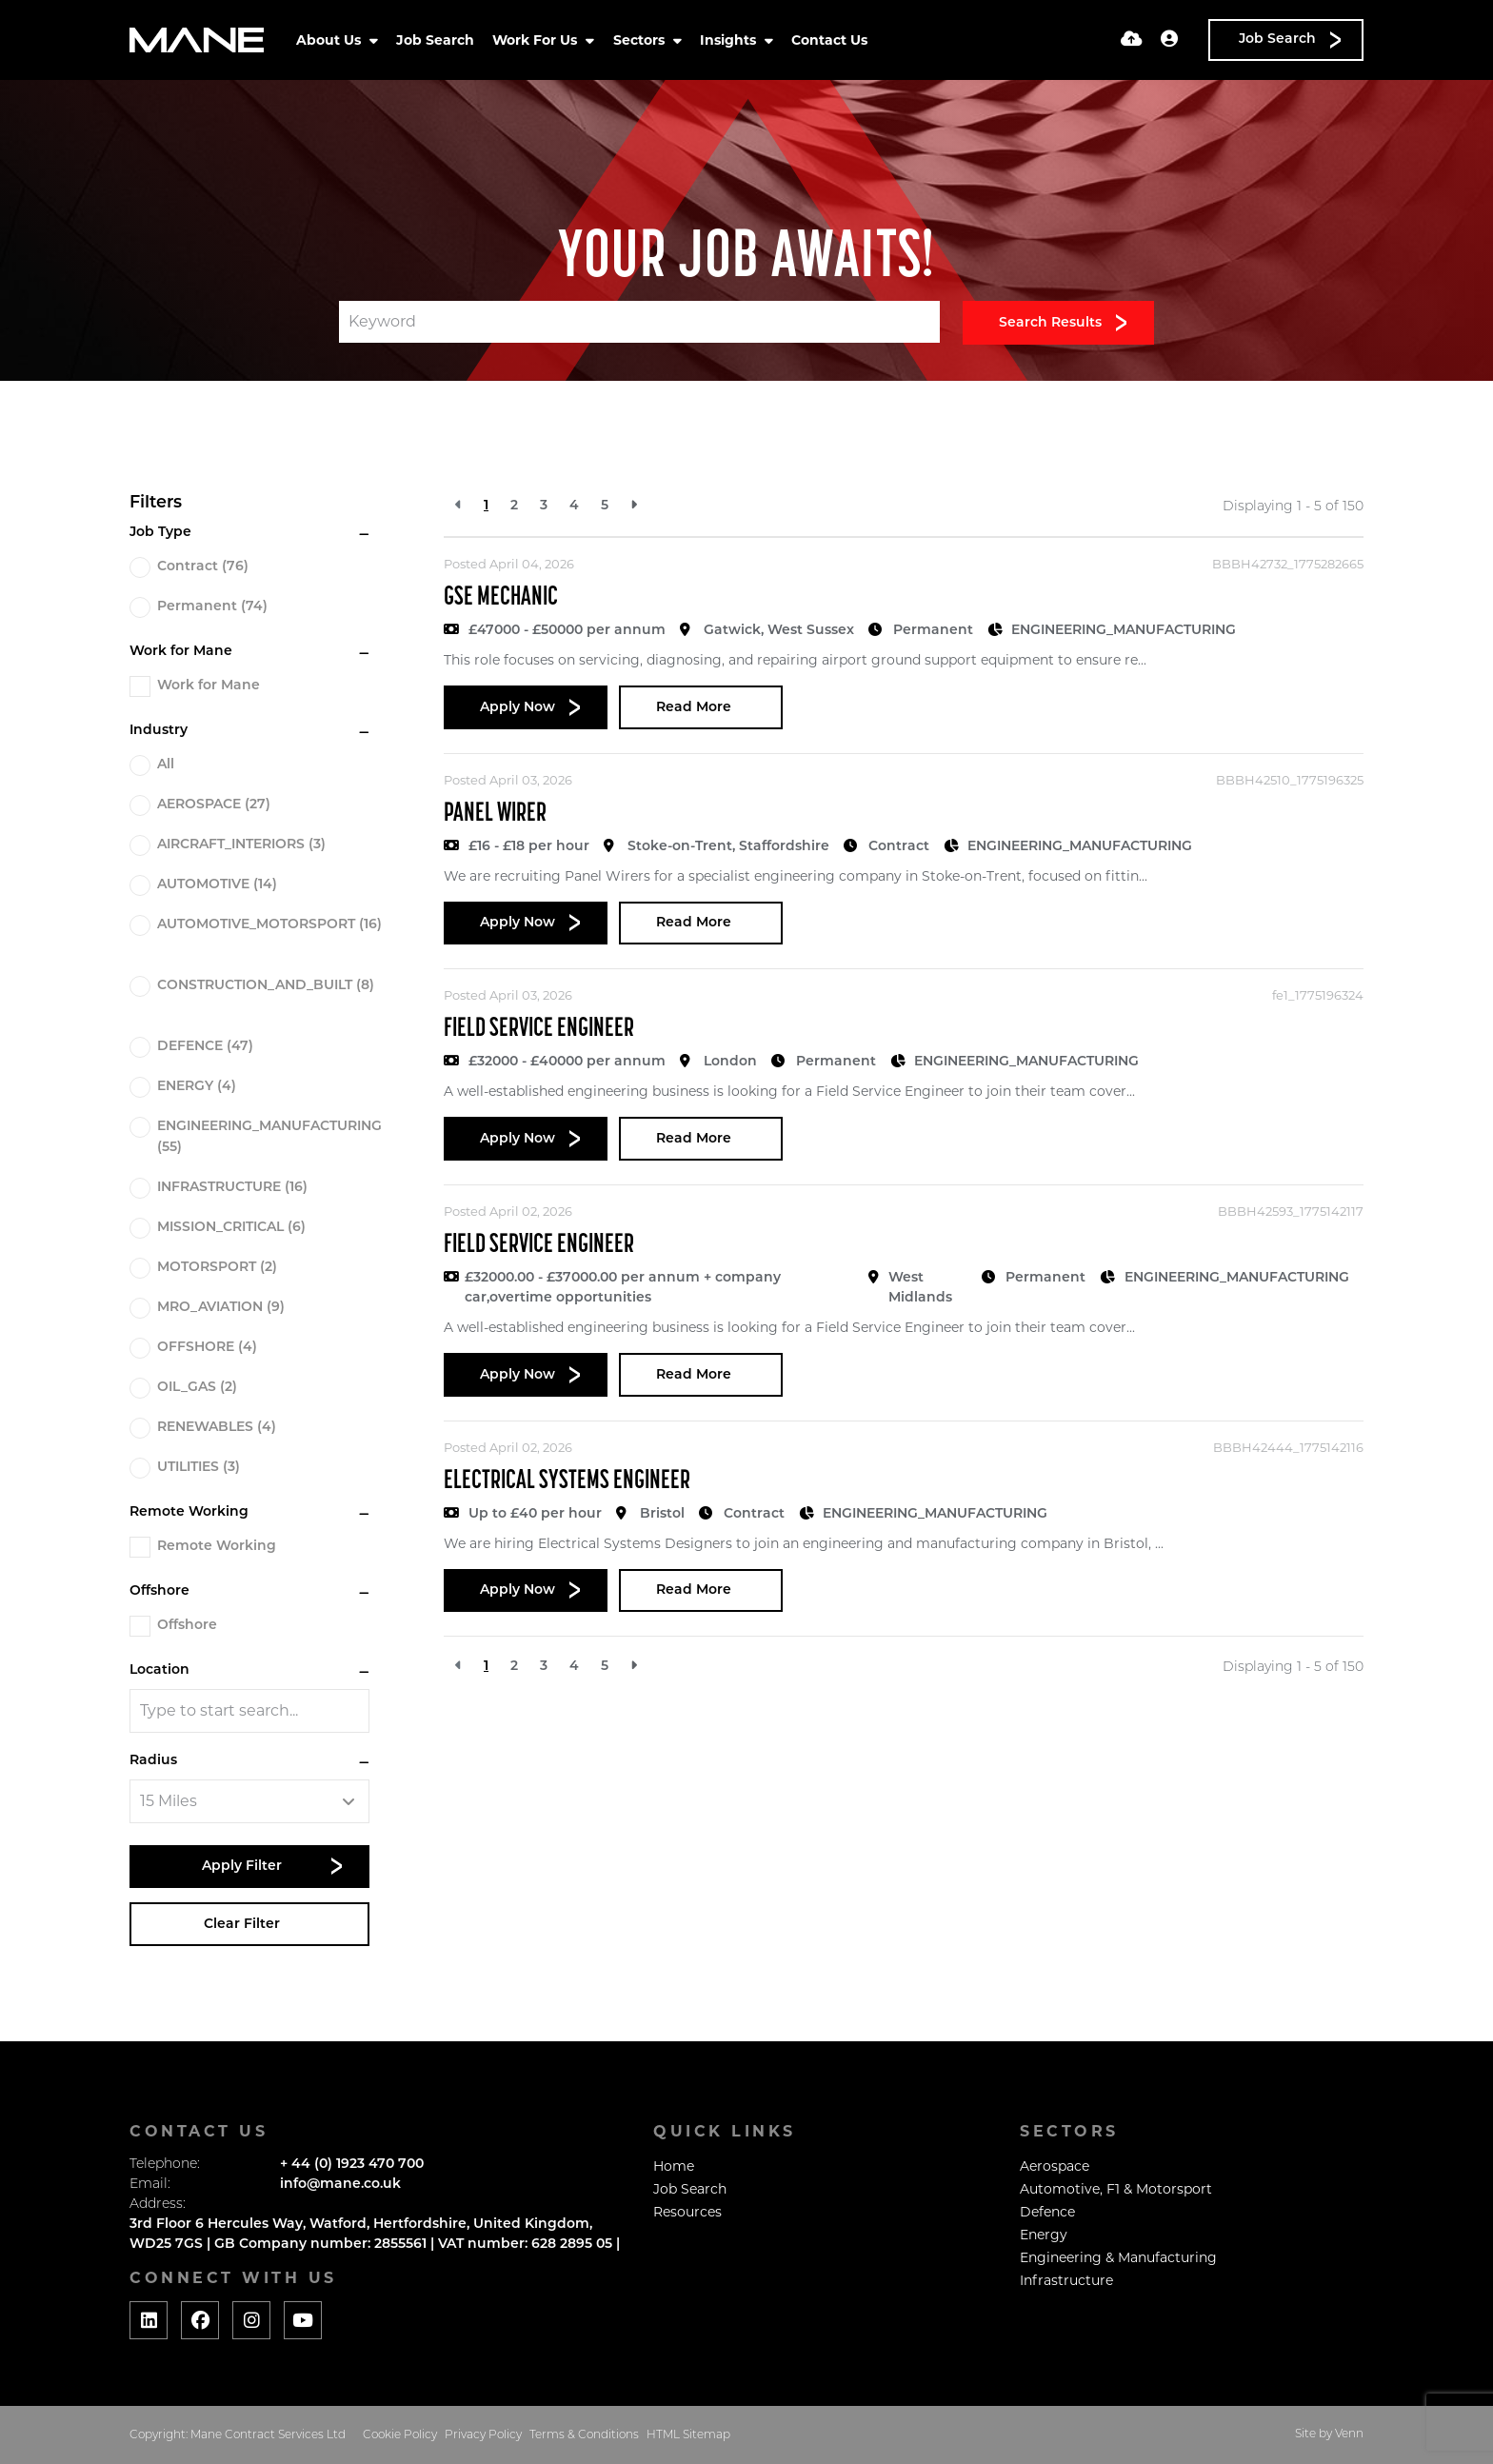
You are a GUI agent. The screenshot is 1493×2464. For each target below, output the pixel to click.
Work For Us (536, 40)
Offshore (187, 1626)
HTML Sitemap (688, 2435)
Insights (730, 40)
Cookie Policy (400, 2435)
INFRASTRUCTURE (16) (232, 1188)
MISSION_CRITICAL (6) (231, 1228)
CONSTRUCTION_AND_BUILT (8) (265, 986)
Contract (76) (203, 567)
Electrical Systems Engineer (567, 1481)
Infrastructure (1066, 2280)
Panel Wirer (495, 814)
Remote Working (216, 1547)
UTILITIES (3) (198, 1468)
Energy (1043, 2234)
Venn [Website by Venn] (1349, 2434)
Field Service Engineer (539, 1029)
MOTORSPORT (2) (217, 1268)
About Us (330, 40)
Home (673, 2166)
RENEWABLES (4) (216, 1428)
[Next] (633, 506)
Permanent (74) (212, 607)
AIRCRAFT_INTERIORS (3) (241, 845)
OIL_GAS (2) (197, 1388)
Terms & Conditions (584, 2435)
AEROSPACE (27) (213, 805)
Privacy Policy (483, 2435)
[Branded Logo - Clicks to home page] (196, 40)
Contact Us (829, 40)
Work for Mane (208, 686)
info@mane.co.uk (340, 2184)
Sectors (640, 40)
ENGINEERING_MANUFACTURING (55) (269, 1137)
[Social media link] (148, 2320)
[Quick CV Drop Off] (1132, 40)
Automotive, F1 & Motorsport (1116, 2188)
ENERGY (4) (196, 1087)
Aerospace (1054, 2166)
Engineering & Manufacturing (1118, 2257)
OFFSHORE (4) (207, 1348)
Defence (1047, 2211)
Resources (687, 2211)
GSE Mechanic (501, 598)
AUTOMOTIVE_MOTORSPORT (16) (269, 925)
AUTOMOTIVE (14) (217, 885)
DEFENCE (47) (205, 1047)
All (165, 765)
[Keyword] (639, 322)
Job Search (435, 40)
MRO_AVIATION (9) (221, 1308)
